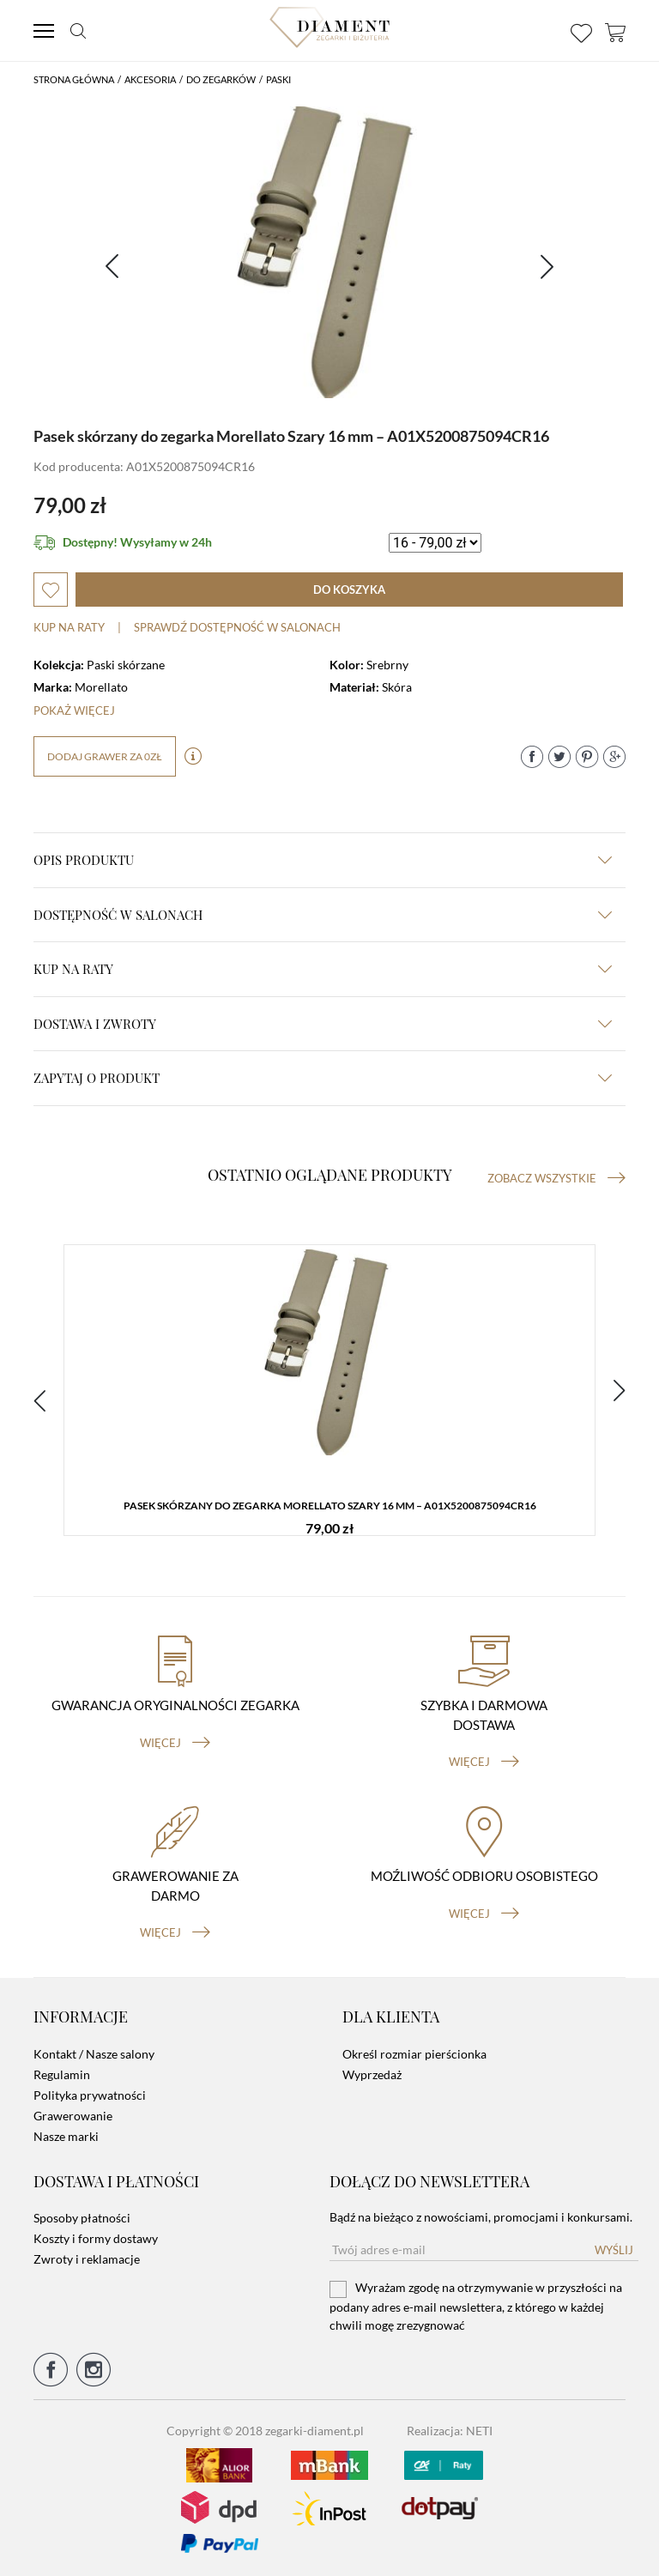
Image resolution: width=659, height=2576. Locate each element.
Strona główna (73, 79)
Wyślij (614, 2250)
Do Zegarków (221, 79)
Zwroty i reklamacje (86, 2259)
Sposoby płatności (81, 2217)
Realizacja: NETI (450, 2430)
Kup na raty (69, 627)
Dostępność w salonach (322, 914)
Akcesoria (150, 79)
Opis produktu (322, 859)
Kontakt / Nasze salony (93, 2054)
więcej (175, 1743)
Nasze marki (66, 2136)
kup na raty (322, 968)
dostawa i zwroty (322, 1023)
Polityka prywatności (89, 2095)
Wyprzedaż (372, 2074)
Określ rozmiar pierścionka (414, 2054)
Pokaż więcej (74, 710)
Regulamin (61, 2074)
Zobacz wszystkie (556, 1178)
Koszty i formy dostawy (95, 2238)
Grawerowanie (72, 2115)
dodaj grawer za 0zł (104, 756)
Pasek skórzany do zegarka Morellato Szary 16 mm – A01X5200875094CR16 (330, 1505)
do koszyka (349, 589)
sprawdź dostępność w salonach (237, 627)
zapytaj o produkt (322, 1077)
